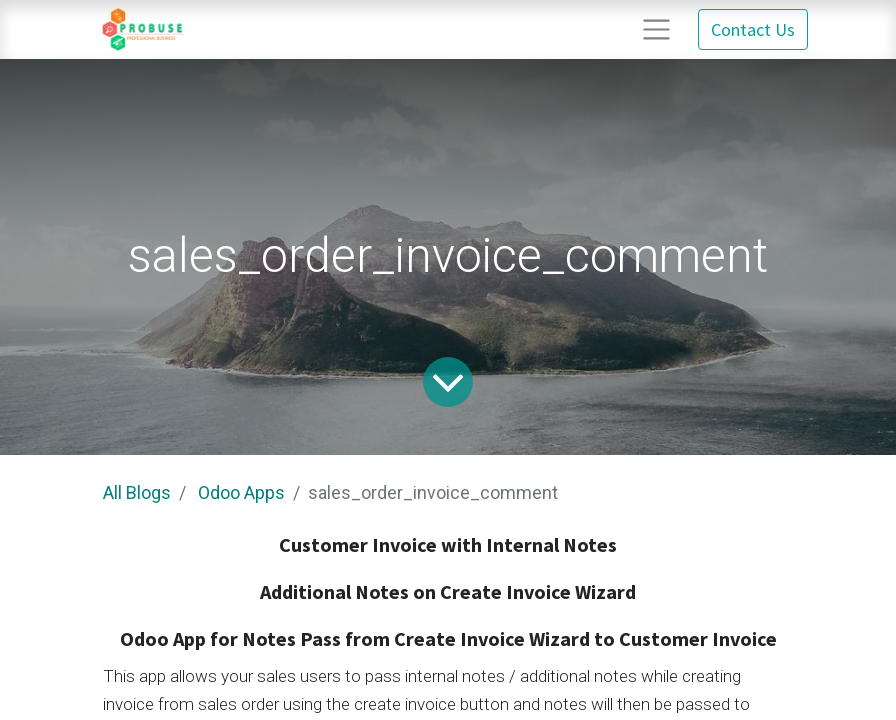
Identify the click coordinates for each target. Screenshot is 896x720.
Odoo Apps (241, 492)
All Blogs (137, 492)
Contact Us (753, 29)
